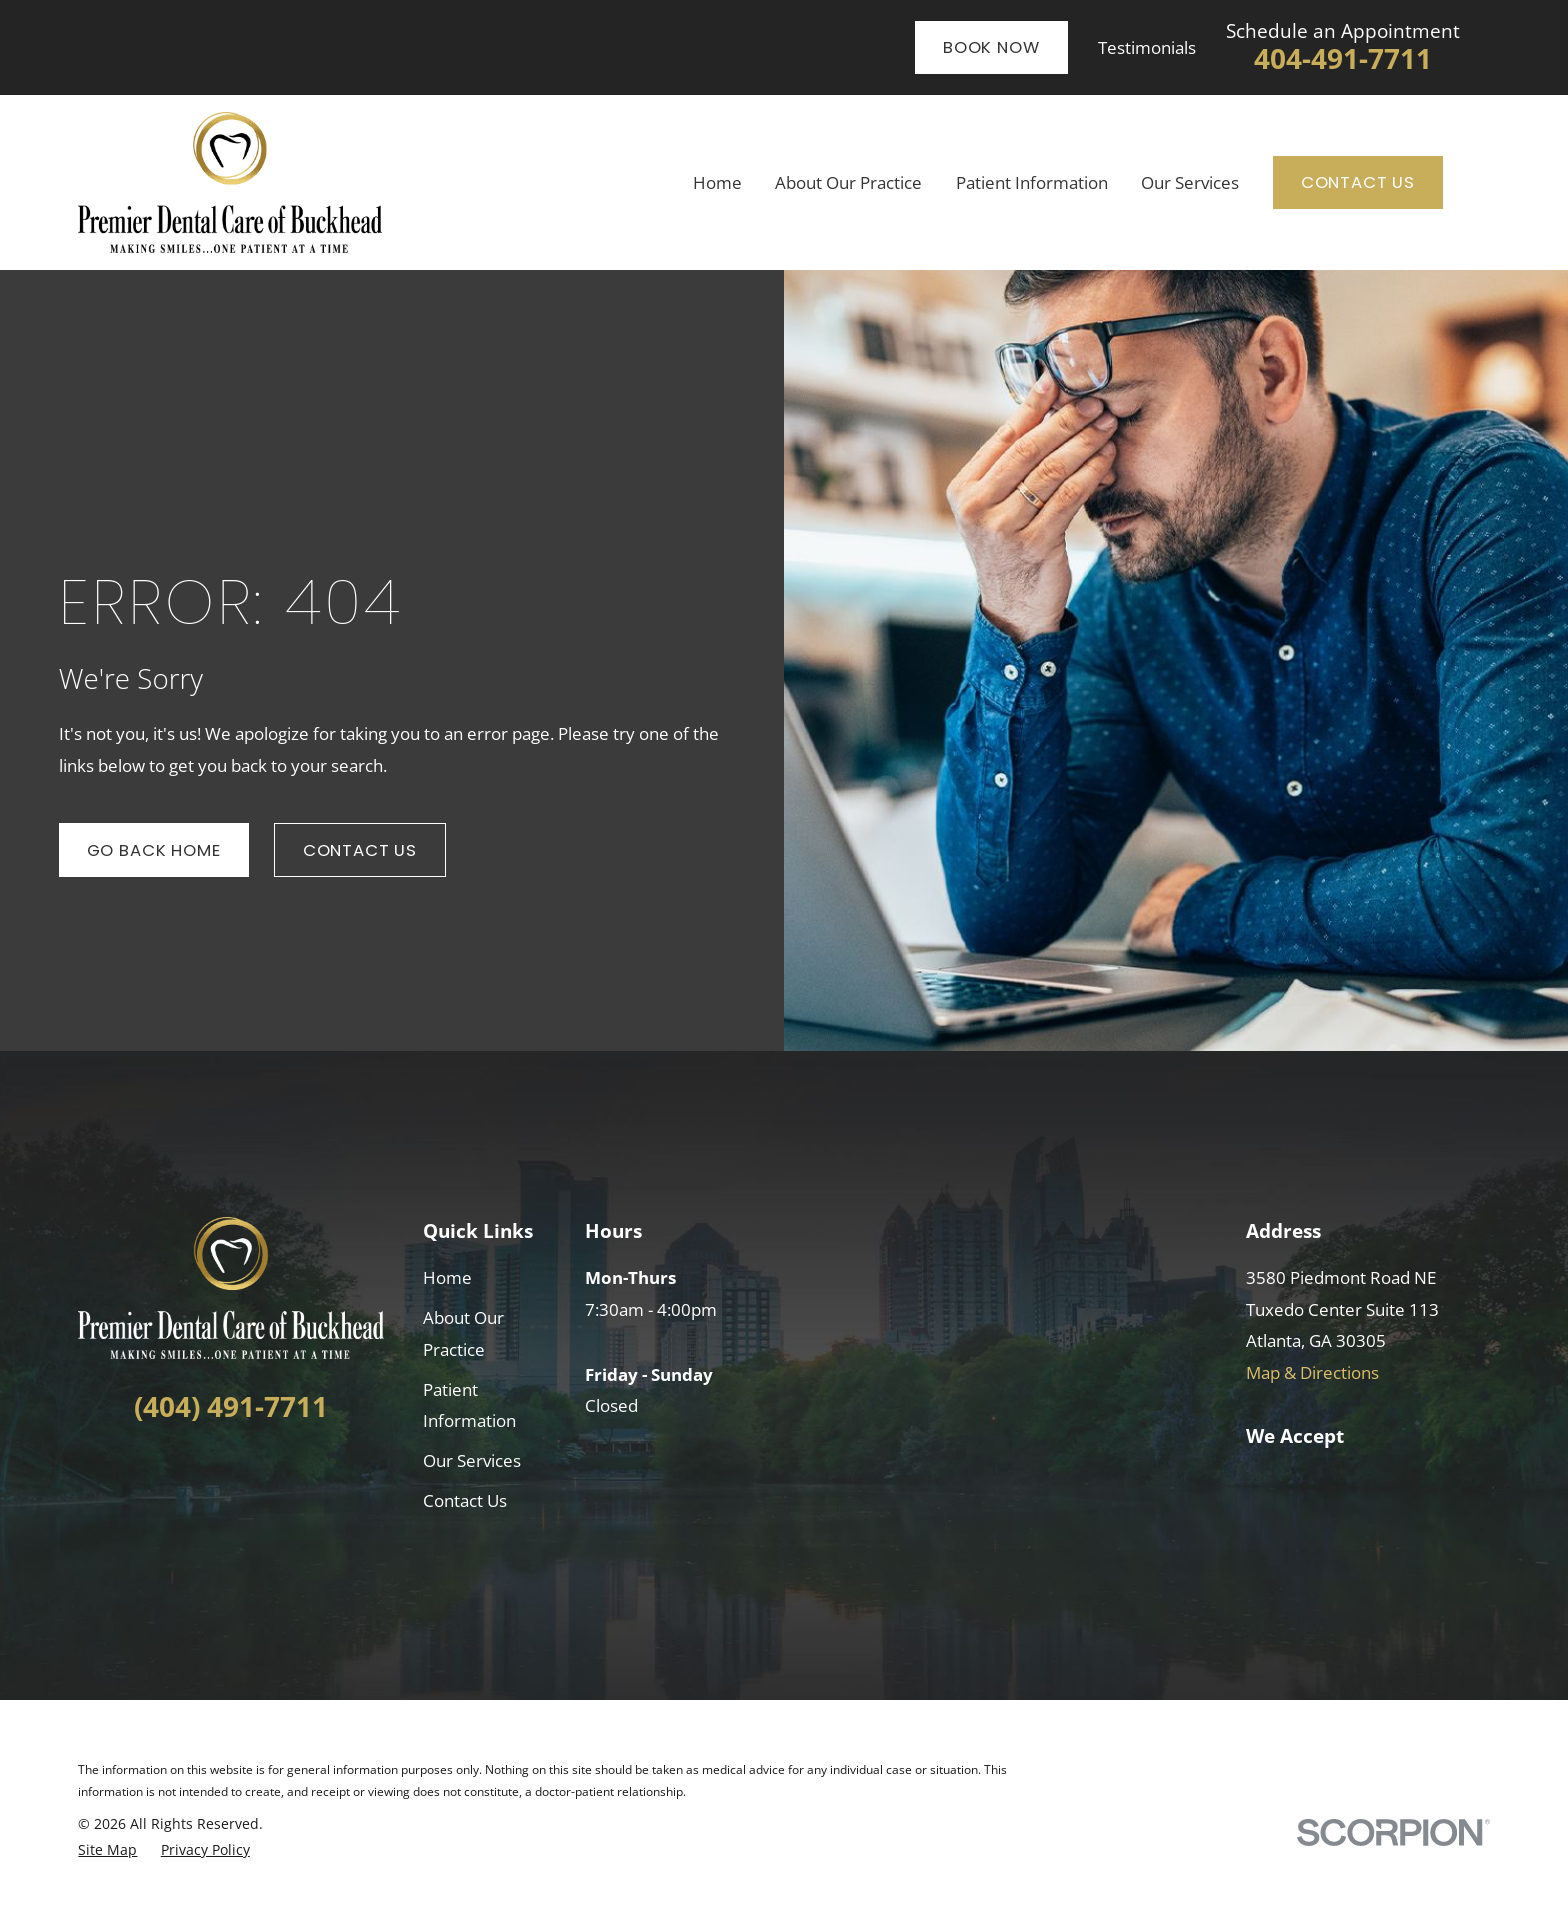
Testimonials (1147, 47)
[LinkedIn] (230, 1471)
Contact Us (1358, 182)
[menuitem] (107, 1850)
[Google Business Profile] (266, 1471)
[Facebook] (194, 1471)
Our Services (472, 1460)
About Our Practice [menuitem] (848, 182)
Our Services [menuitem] (1190, 182)
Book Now (991, 47)
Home (447, 1277)
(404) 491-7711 (231, 1406)
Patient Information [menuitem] (1032, 182)
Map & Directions (1312, 1372)
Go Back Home (154, 850)
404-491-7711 (1343, 58)
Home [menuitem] (717, 182)
